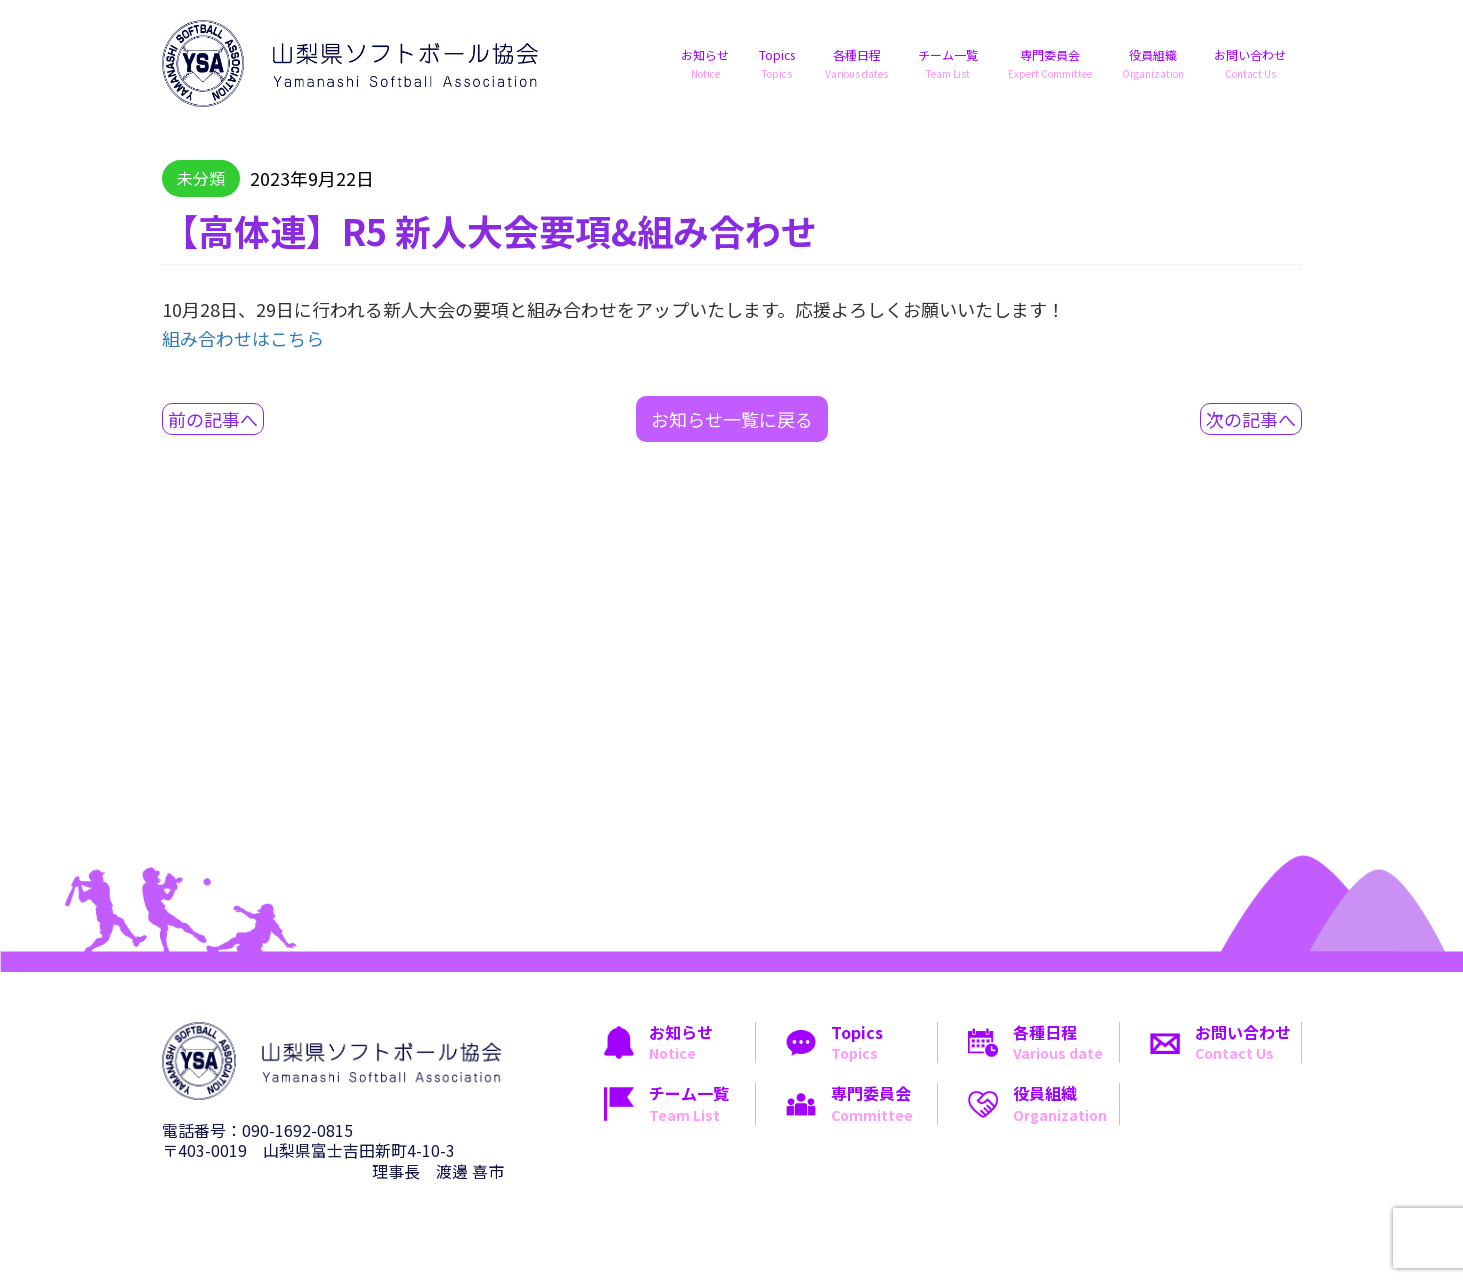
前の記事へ (213, 419)
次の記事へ (1251, 419)
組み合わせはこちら (243, 338)
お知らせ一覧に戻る (732, 419)
